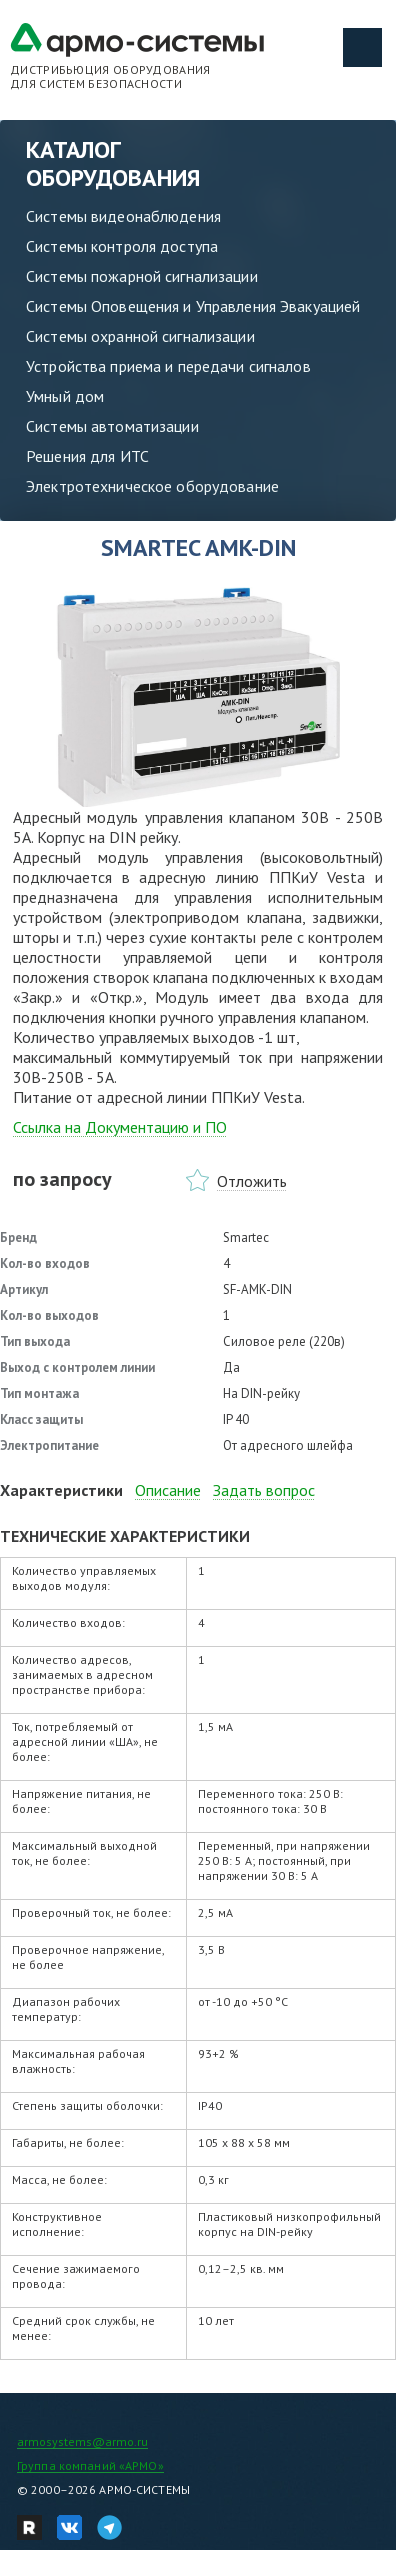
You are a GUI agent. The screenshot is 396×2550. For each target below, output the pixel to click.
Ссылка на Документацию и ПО (120, 1127)
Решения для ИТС (87, 456)
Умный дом (65, 396)
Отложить (252, 1181)
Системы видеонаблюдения (123, 216)
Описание (168, 1490)
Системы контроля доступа (122, 246)
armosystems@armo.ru (82, 2441)
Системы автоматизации (112, 426)
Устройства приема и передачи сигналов (168, 366)
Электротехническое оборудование (152, 486)
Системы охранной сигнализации (140, 336)
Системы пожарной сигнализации (142, 276)
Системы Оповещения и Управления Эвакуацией (193, 306)
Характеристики (61, 1490)
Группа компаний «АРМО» (90, 2465)
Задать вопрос (264, 1490)
